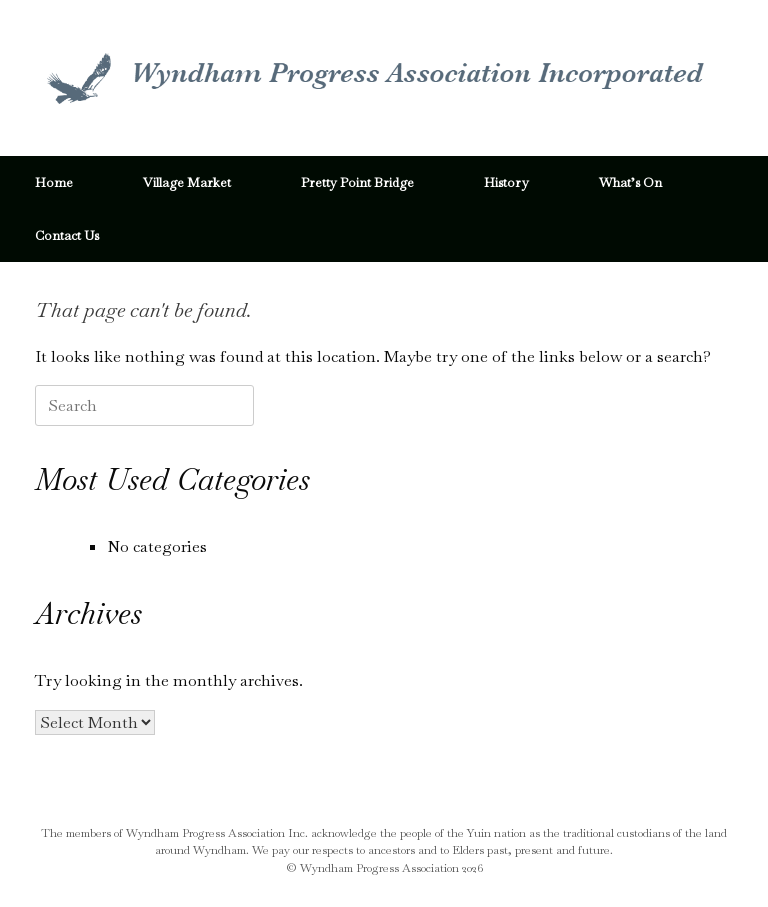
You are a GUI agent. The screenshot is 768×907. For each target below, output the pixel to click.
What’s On (630, 182)
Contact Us (67, 235)
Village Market (187, 182)
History (506, 182)
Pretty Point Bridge (357, 182)
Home (54, 182)
